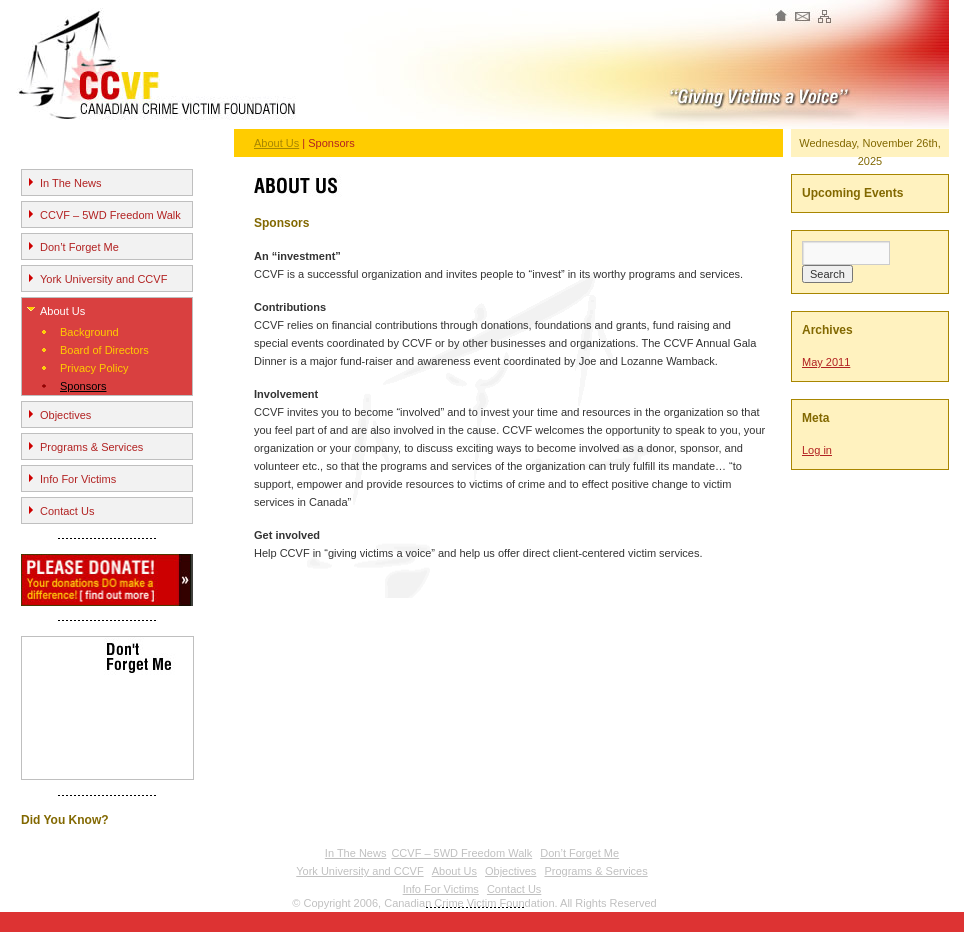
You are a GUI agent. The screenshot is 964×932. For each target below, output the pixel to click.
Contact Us (67, 511)
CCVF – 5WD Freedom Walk (110, 215)
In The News (71, 183)
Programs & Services (91, 447)
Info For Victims (78, 479)
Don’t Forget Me (79, 247)
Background (89, 332)
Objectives (65, 415)
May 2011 (826, 362)
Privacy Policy (94, 368)
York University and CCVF (103, 279)
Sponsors (83, 386)
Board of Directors (104, 350)
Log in (817, 450)
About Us (62, 311)
